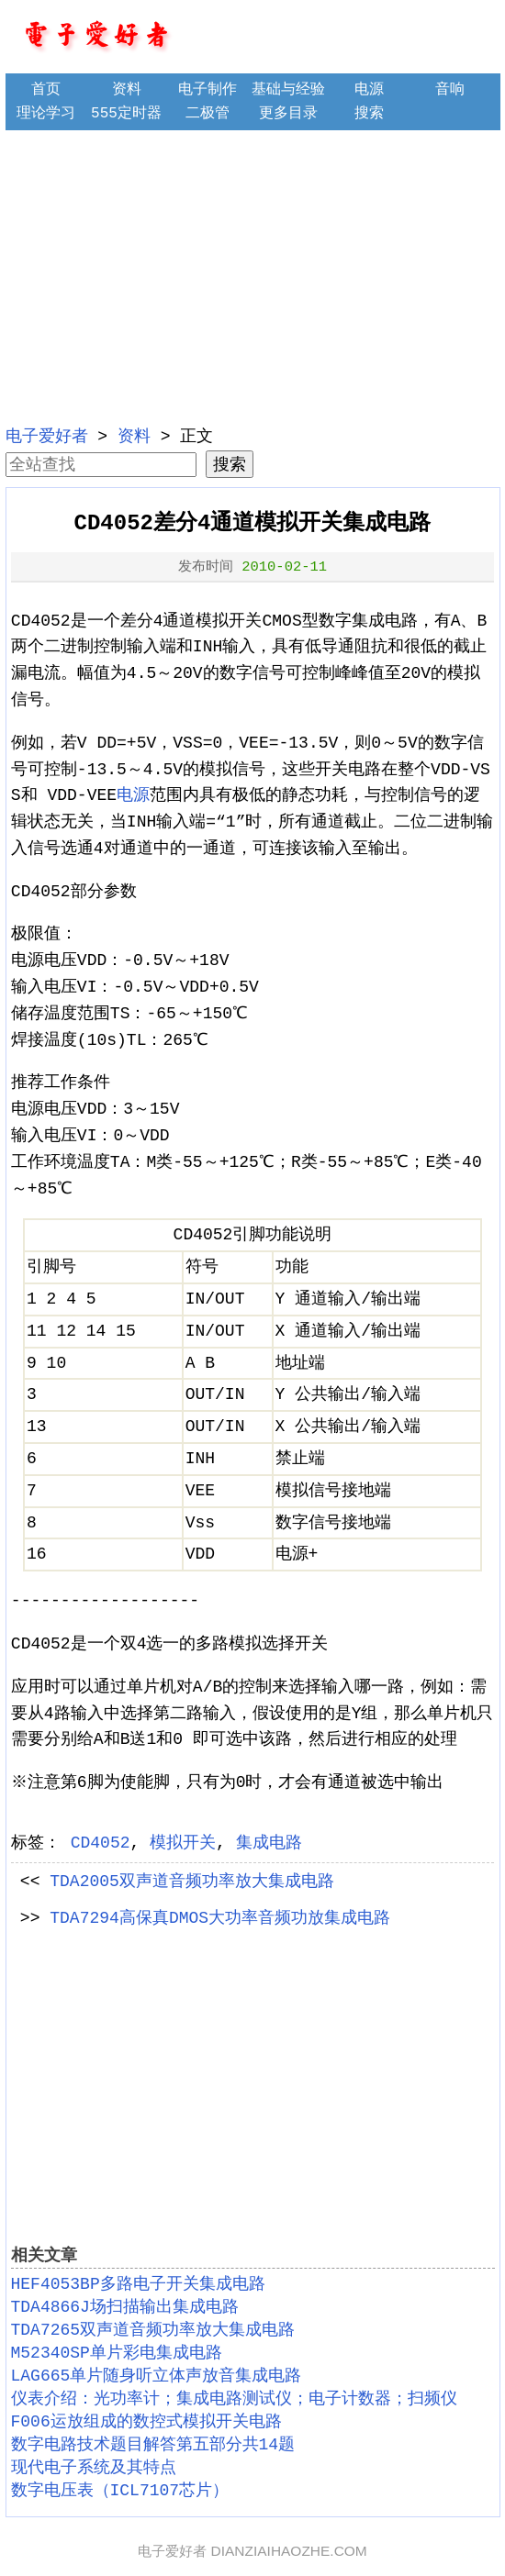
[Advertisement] (253, 275)
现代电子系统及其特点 (93, 2468)
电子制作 (207, 90)
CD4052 (100, 1843)
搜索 (369, 113)
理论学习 (46, 113)
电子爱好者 (47, 436)
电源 (369, 90)
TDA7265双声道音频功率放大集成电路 (153, 2330)
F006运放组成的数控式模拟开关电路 (146, 2422)
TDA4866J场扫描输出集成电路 (125, 2307)
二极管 (207, 113)
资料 (126, 90)
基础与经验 (288, 90)
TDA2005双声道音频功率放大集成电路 (192, 1881)
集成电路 (269, 1843)
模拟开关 (183, 1843)
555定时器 (126, 113)
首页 (46, 90)
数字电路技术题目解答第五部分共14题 (153, 2445)
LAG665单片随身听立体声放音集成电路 (156, 2376)
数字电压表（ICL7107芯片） (120, 2491)
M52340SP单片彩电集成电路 (116, 2353)
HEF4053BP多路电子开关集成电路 (138, 2284)
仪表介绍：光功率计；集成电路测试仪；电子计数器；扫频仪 (234, 2399)
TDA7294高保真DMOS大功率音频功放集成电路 (220, 1918)
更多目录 (288, 113)
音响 (450, 90)
